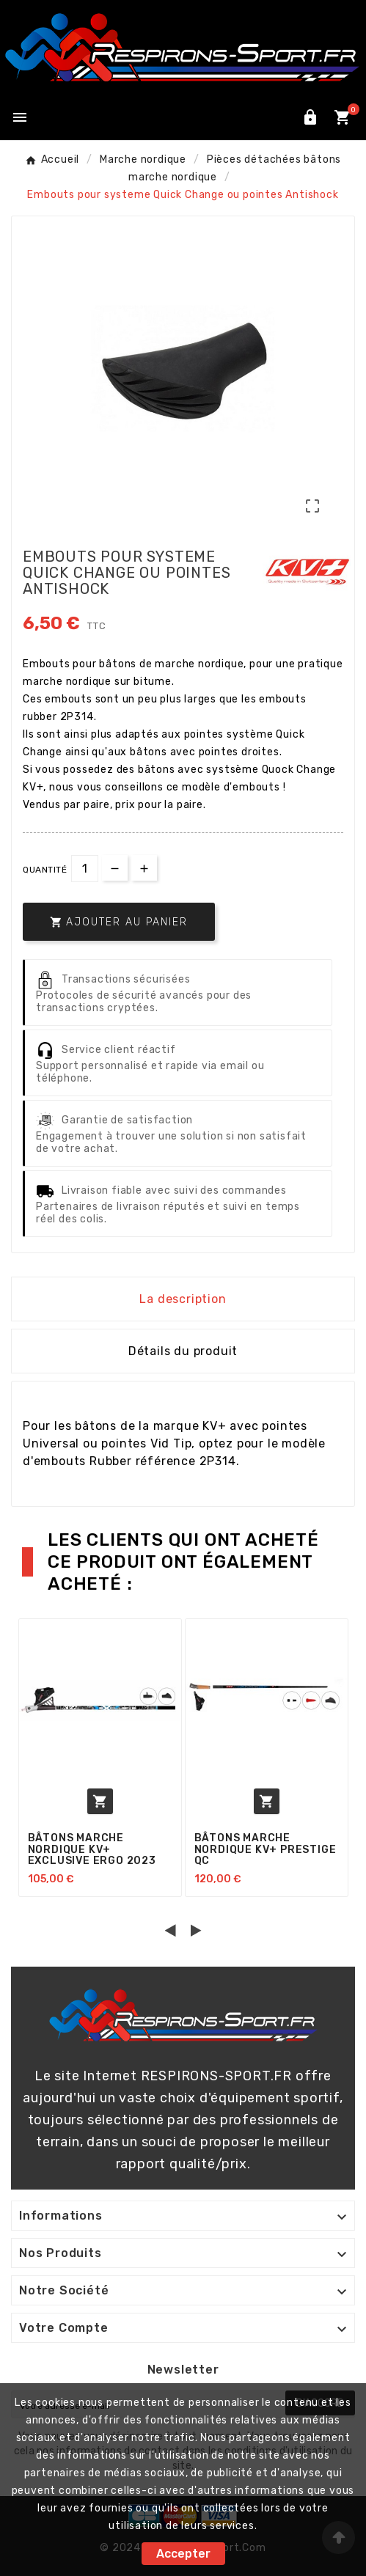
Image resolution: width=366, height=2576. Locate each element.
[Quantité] (84, 868)
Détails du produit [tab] (183, 1351)
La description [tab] (182, 1299)
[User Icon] (310, 117)
